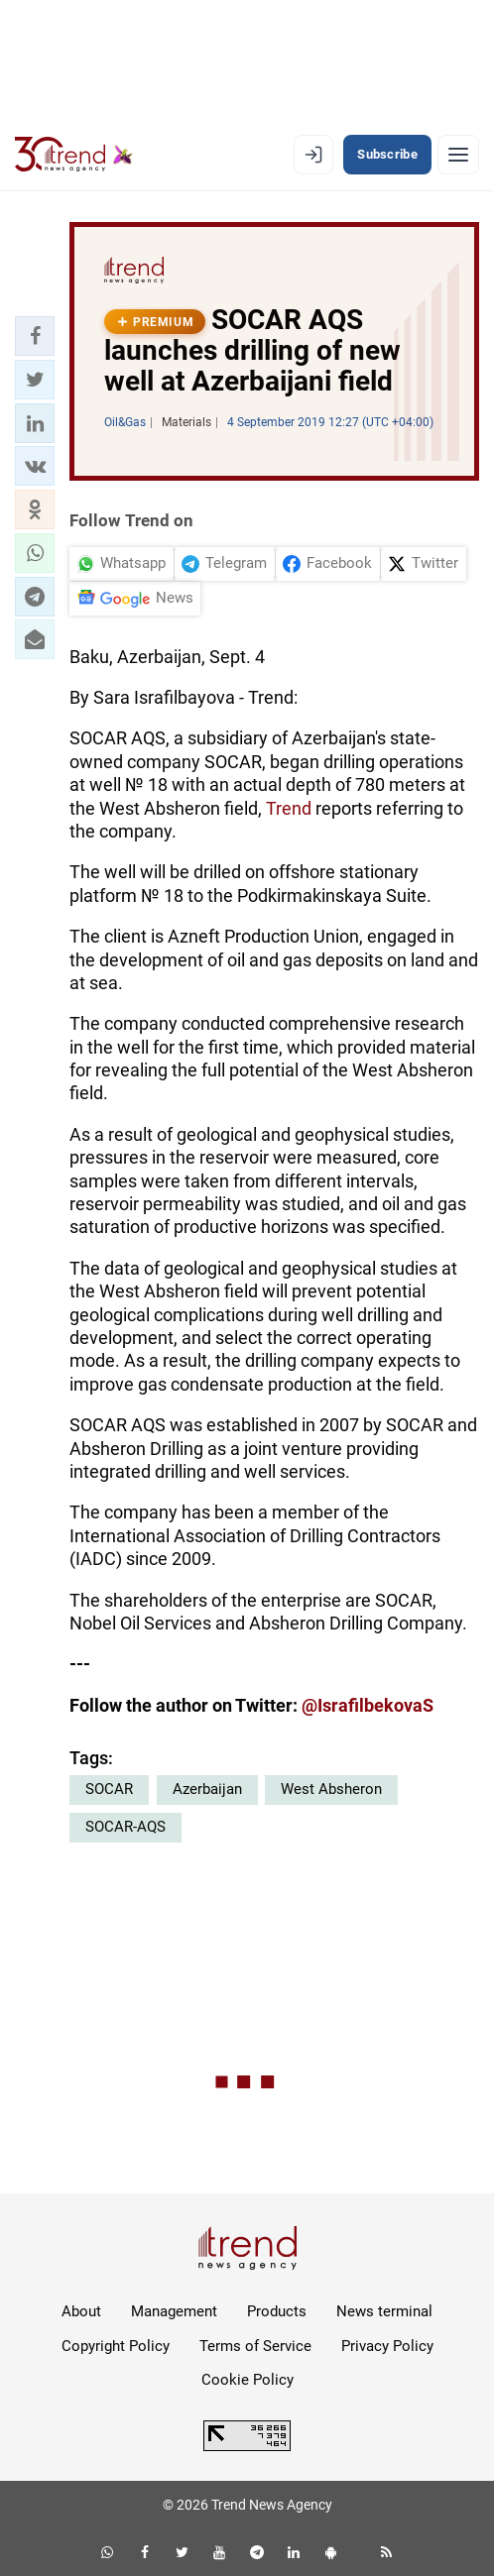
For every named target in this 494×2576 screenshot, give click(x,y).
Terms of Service (255, 2346)
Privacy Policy (387, 2346)
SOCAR (109, 1789)
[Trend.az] (74, 154)
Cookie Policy (247, 2380)
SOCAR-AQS (125, 1827)
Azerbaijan (207, 1789)
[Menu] (458, 154)
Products (277, 2311)
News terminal (384, 2311)
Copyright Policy (116, 2346)
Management (174, 2311)
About (81, 2311)
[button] (35, 336)
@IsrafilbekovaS (367, 1705)
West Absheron (331, 1789)
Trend (288, 808)
